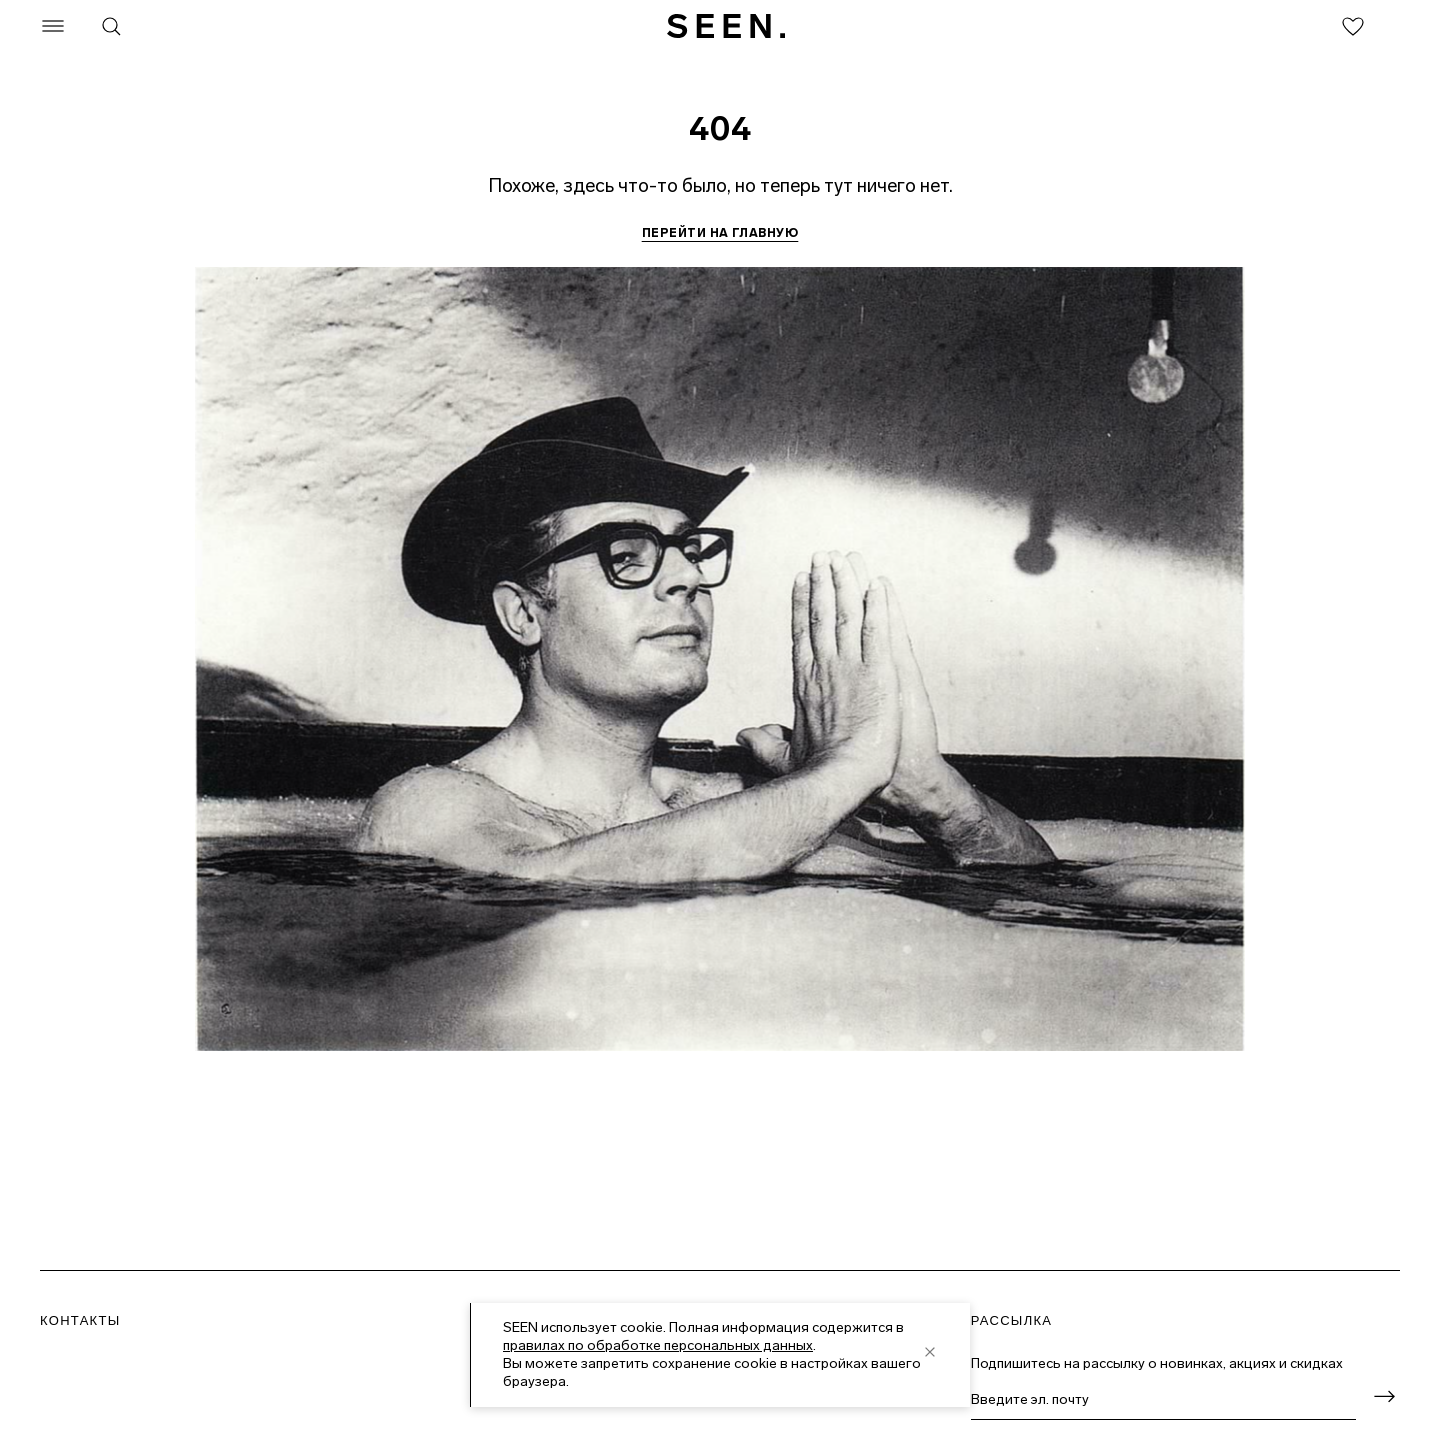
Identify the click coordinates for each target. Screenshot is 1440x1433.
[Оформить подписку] (1384, 1396)
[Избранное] (1353, 26)
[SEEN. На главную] (726, 26)
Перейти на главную (720, 233)
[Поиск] (111, 26)
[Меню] (53, 26)
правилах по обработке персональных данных (658, 1345)
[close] (930, 1352)
